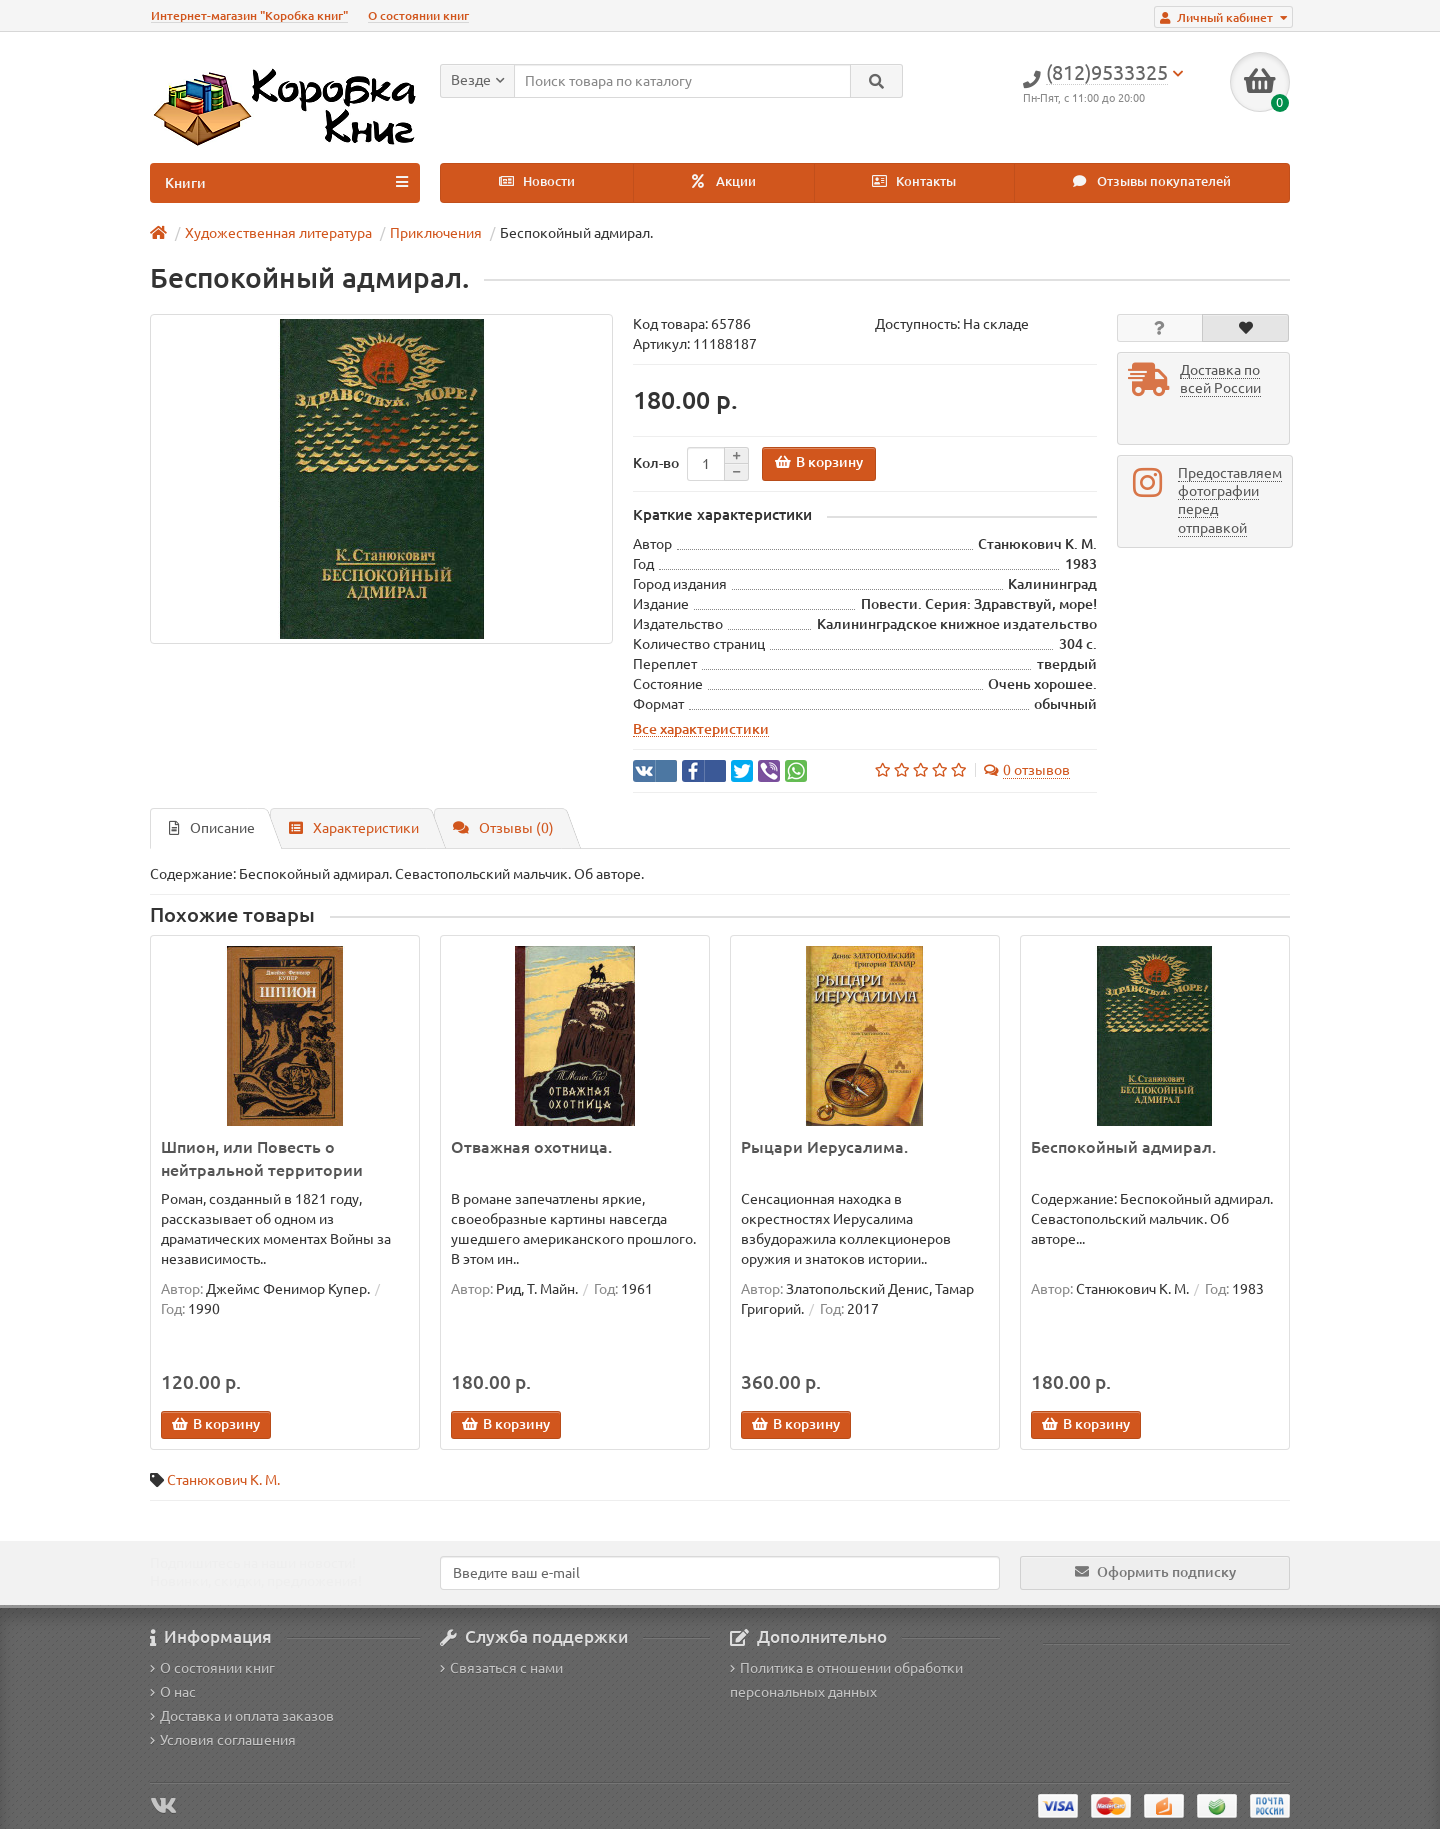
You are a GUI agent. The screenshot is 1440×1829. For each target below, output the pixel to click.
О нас (173, 1692)
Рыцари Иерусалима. (824, 1147)
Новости (537, 181)
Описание (212, 828)
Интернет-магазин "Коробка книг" (249, 15)
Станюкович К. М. (223, 1480)
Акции (724, 181)
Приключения (436, 233)
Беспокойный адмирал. (1123, 1147)
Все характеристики (701, 729)
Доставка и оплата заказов (242, 1716)
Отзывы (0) (503, 828)
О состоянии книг (418, 15)
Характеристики (354, 828)
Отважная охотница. (531, 1147)
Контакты (914, 181)
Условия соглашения (223, 1740)
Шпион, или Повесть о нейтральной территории (262, 1158)
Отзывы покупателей (1152, 181)
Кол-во (656, 463)
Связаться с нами (501, 1668)
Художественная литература (278, 233)
